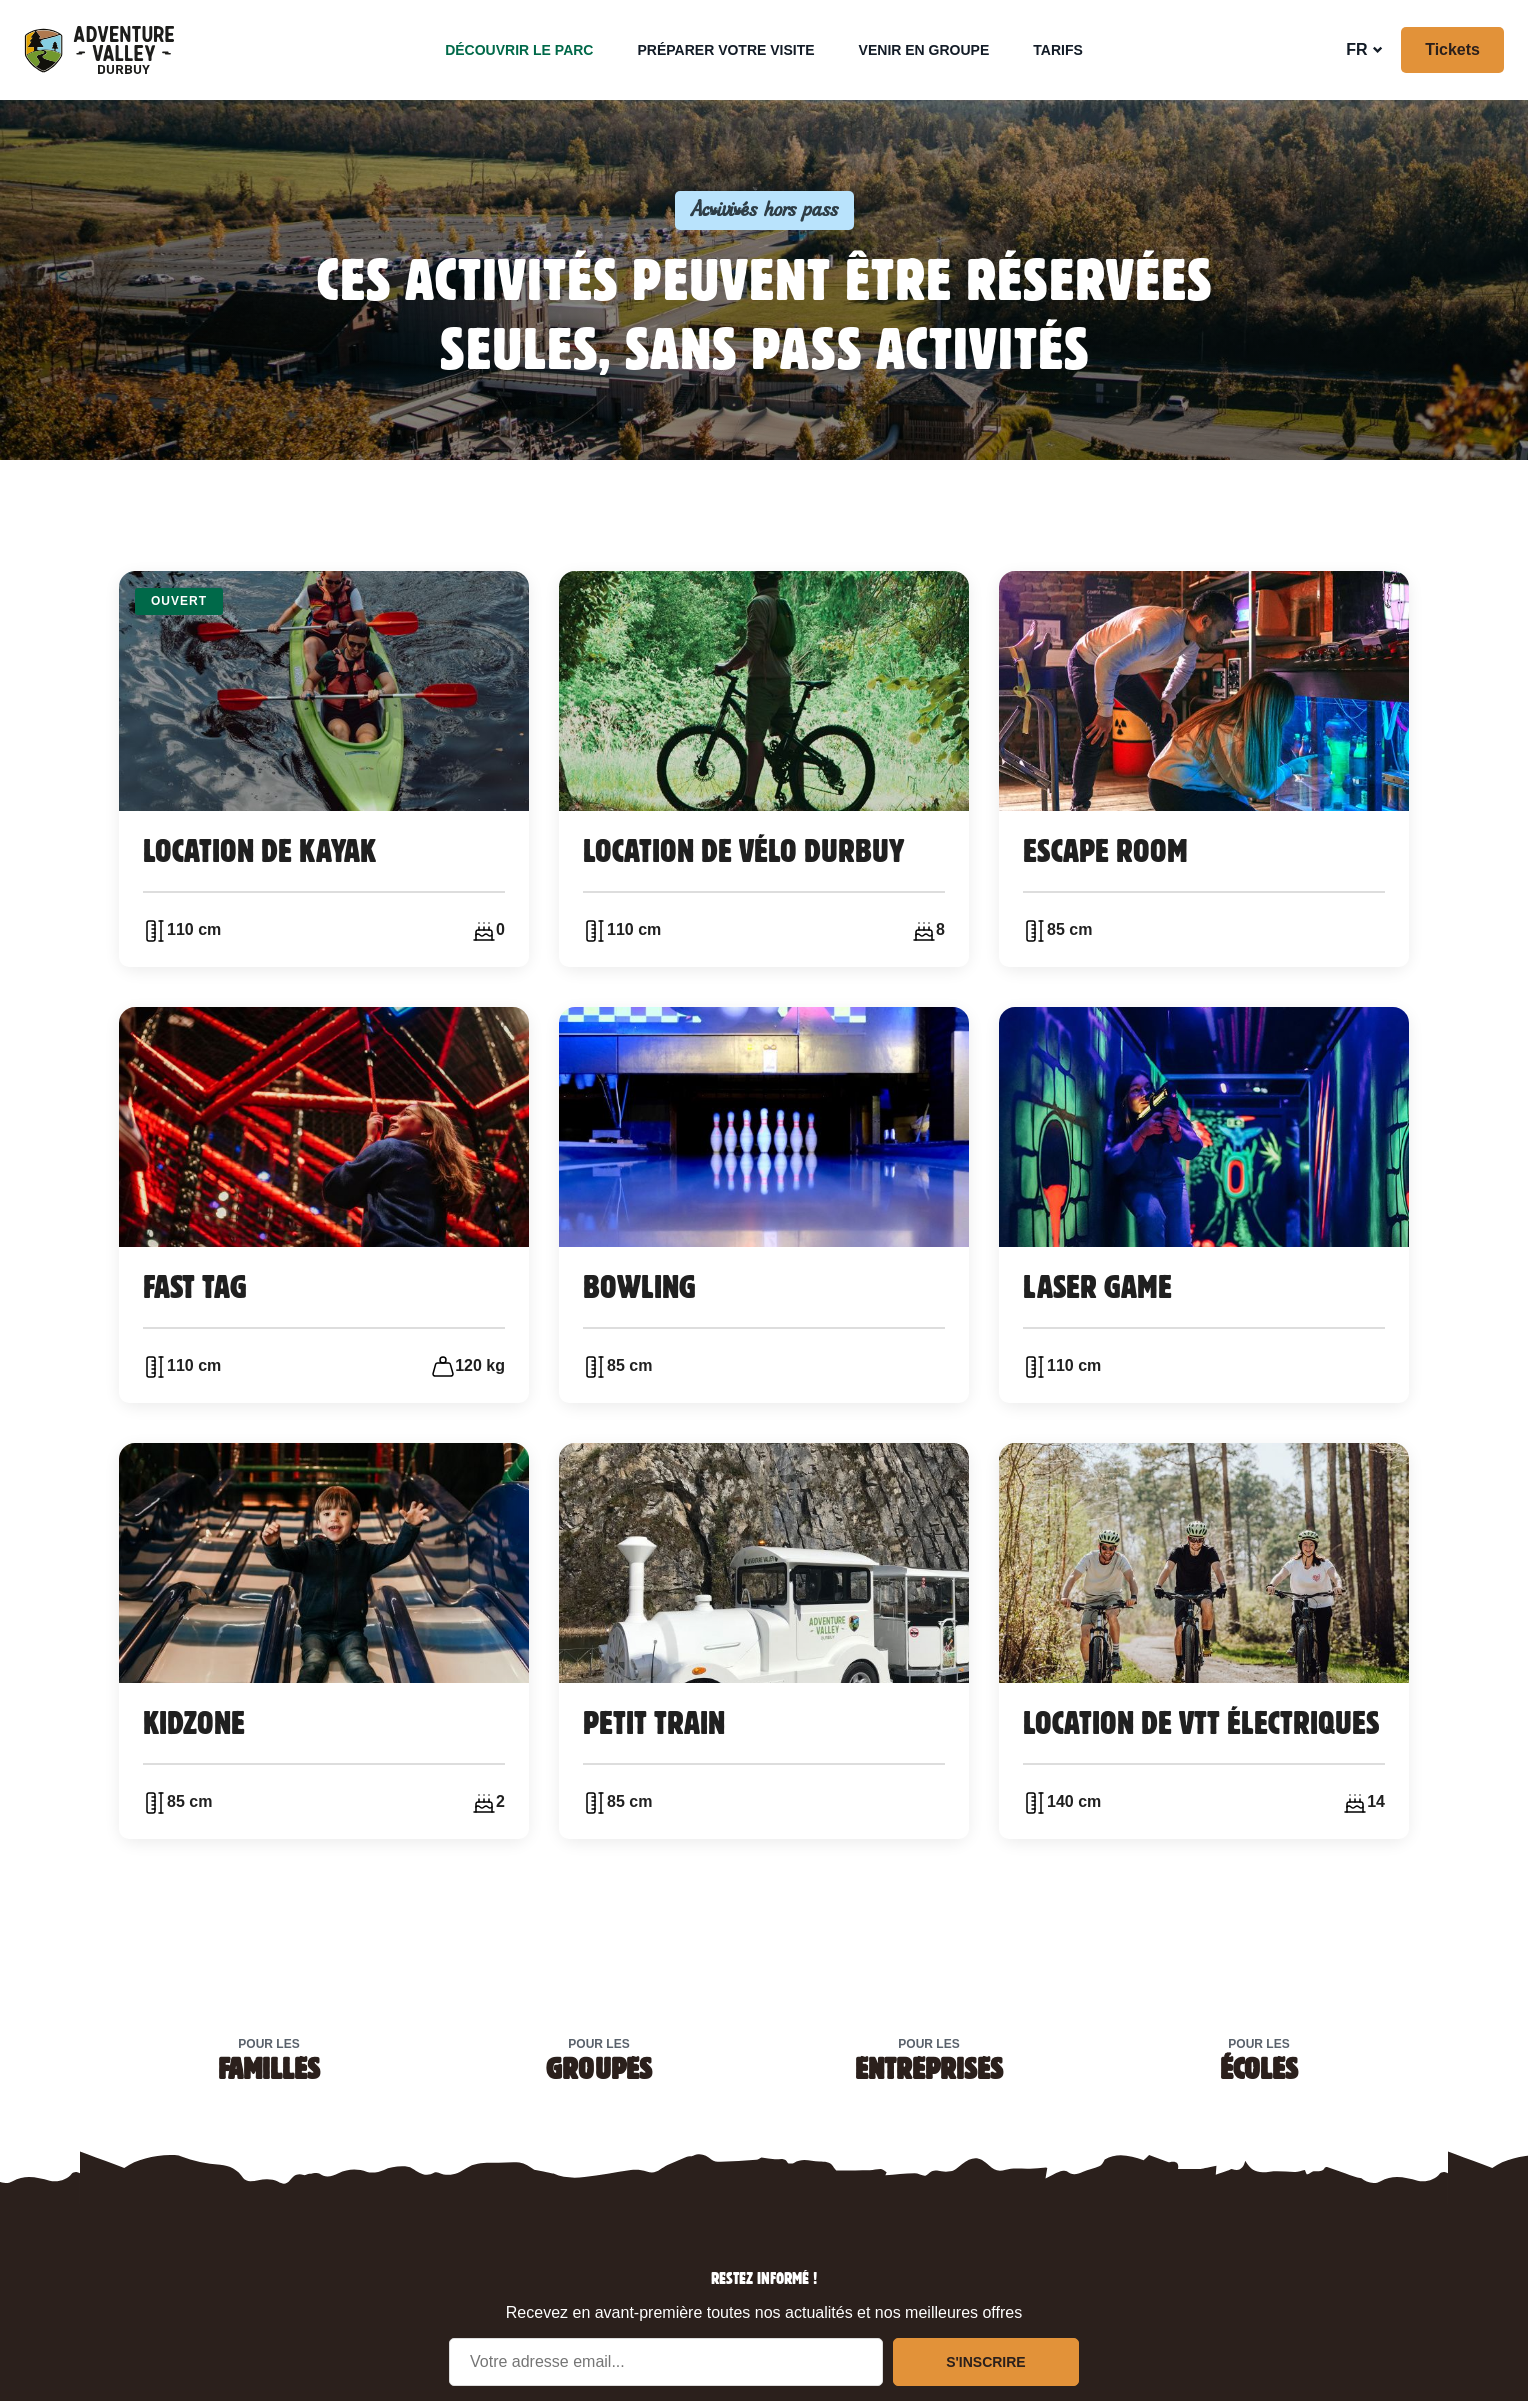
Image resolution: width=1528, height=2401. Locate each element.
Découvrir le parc (519, 50)
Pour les (269, 2058)
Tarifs (1058, 50)
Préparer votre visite (725, 50)
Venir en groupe (924, 50)
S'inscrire (986, 2362)
